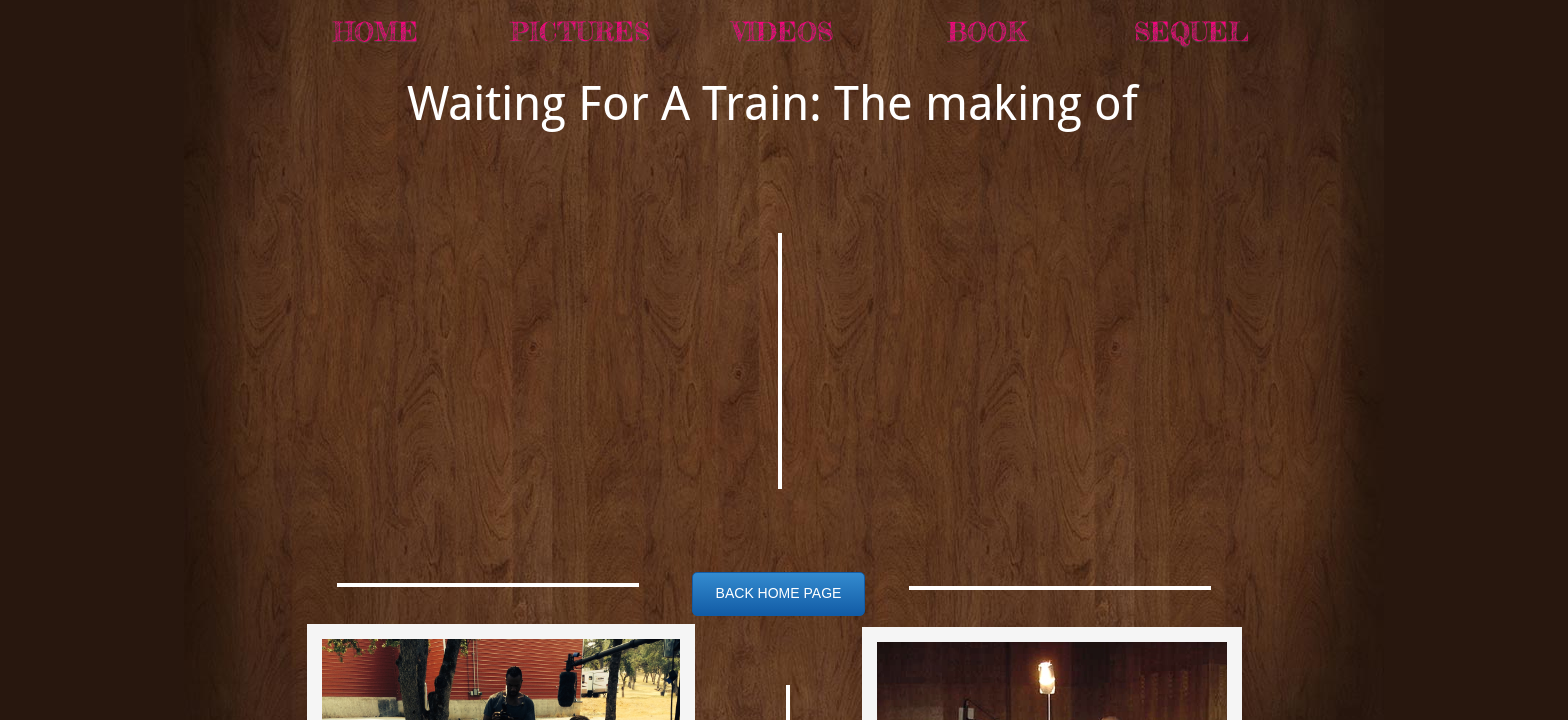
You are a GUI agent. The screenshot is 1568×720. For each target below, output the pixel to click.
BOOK (987, 31)
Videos (783, 31)
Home (375, 31)
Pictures (580, 31)
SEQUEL (1191, 31)
